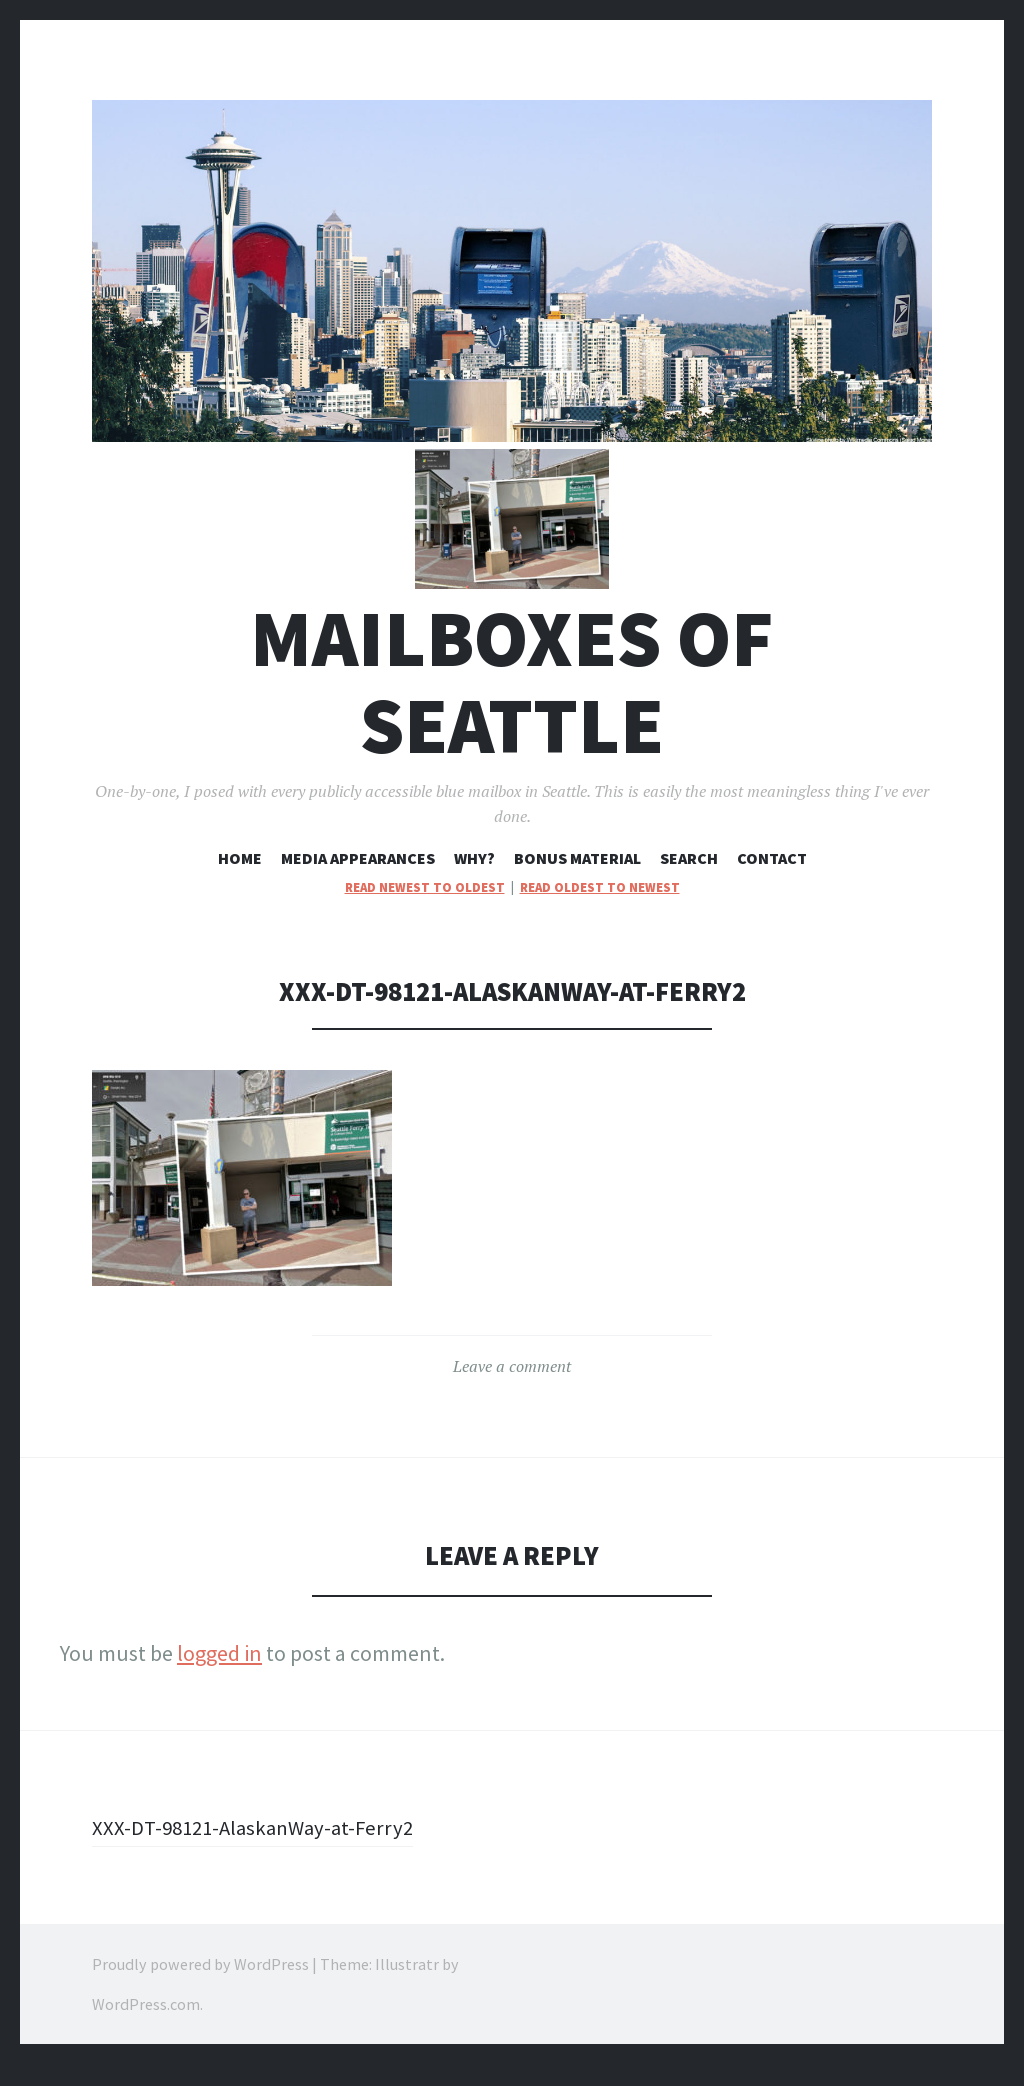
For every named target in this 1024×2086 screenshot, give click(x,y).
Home (240, 880)
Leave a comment (512, 1388)
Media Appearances (358, 880)
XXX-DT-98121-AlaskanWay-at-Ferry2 (259, 1849)
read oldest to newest (600, 908)
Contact (772, 880)
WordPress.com (146, 2026)
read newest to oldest (425, 908)
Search (689, 880)
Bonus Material (577, 880)
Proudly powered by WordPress (200, 1986)
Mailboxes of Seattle (512, 704)
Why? (474, 880)
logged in (219, 1675)
